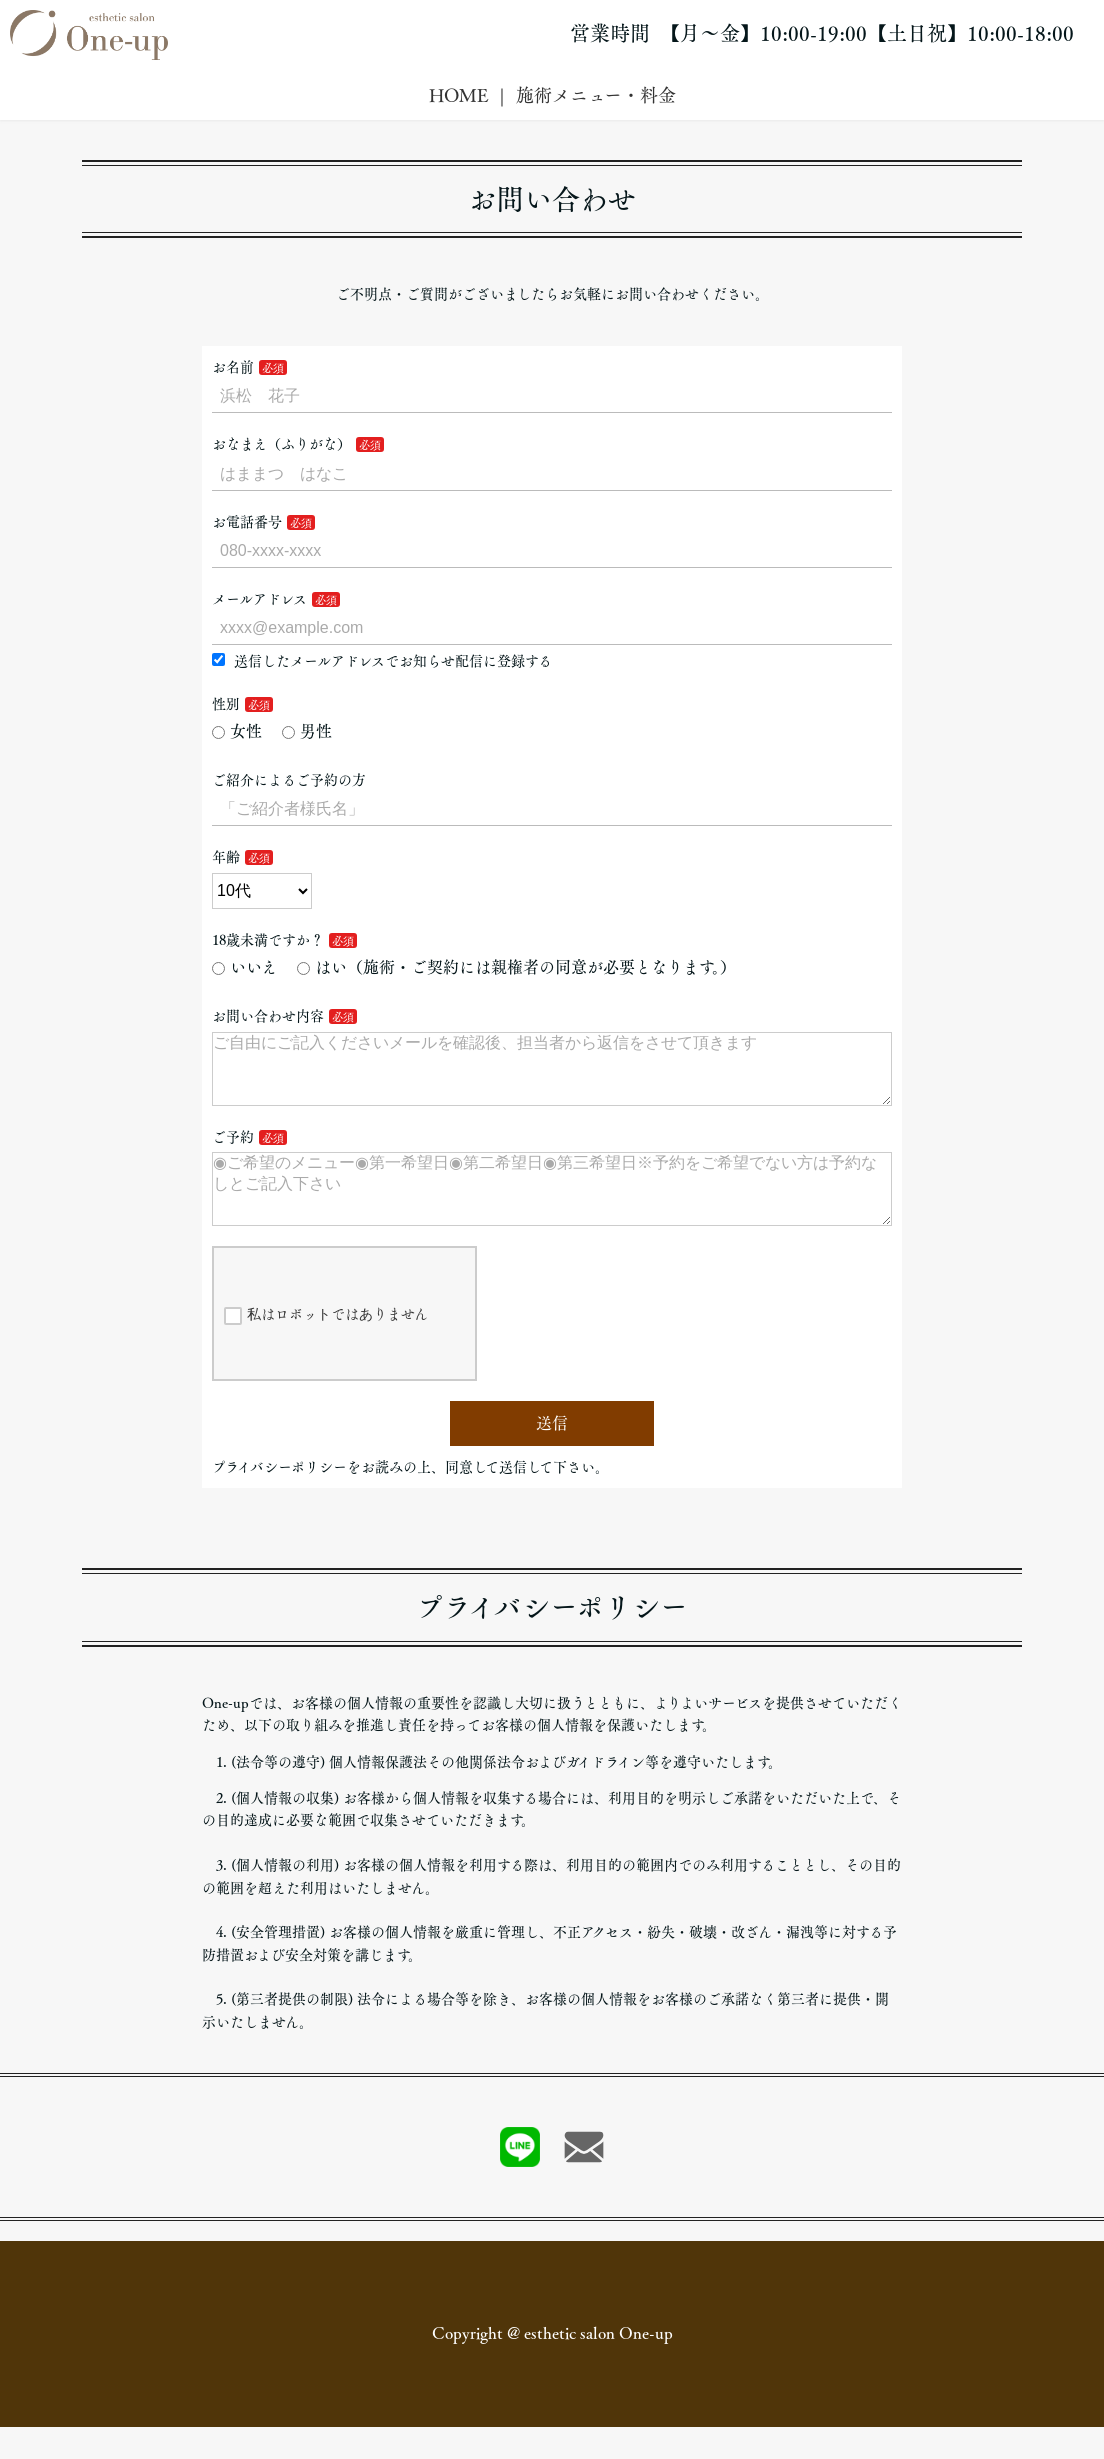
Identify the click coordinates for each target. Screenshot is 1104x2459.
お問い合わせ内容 (268, 1016)
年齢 (226, 857)
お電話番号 (247, 522)
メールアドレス (259, 599)
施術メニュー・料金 (596, 95)
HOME (458, 95)
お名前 (233, 367)
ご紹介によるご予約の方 (289, 780)
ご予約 (233, 1153)
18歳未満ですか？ (268, 940)
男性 (307, 731)
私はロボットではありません (326, 1348)
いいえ (244, 967)
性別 (226, 704)
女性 (237, 731)
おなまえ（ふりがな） (281, 444)
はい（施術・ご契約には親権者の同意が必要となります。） (516, 967)
